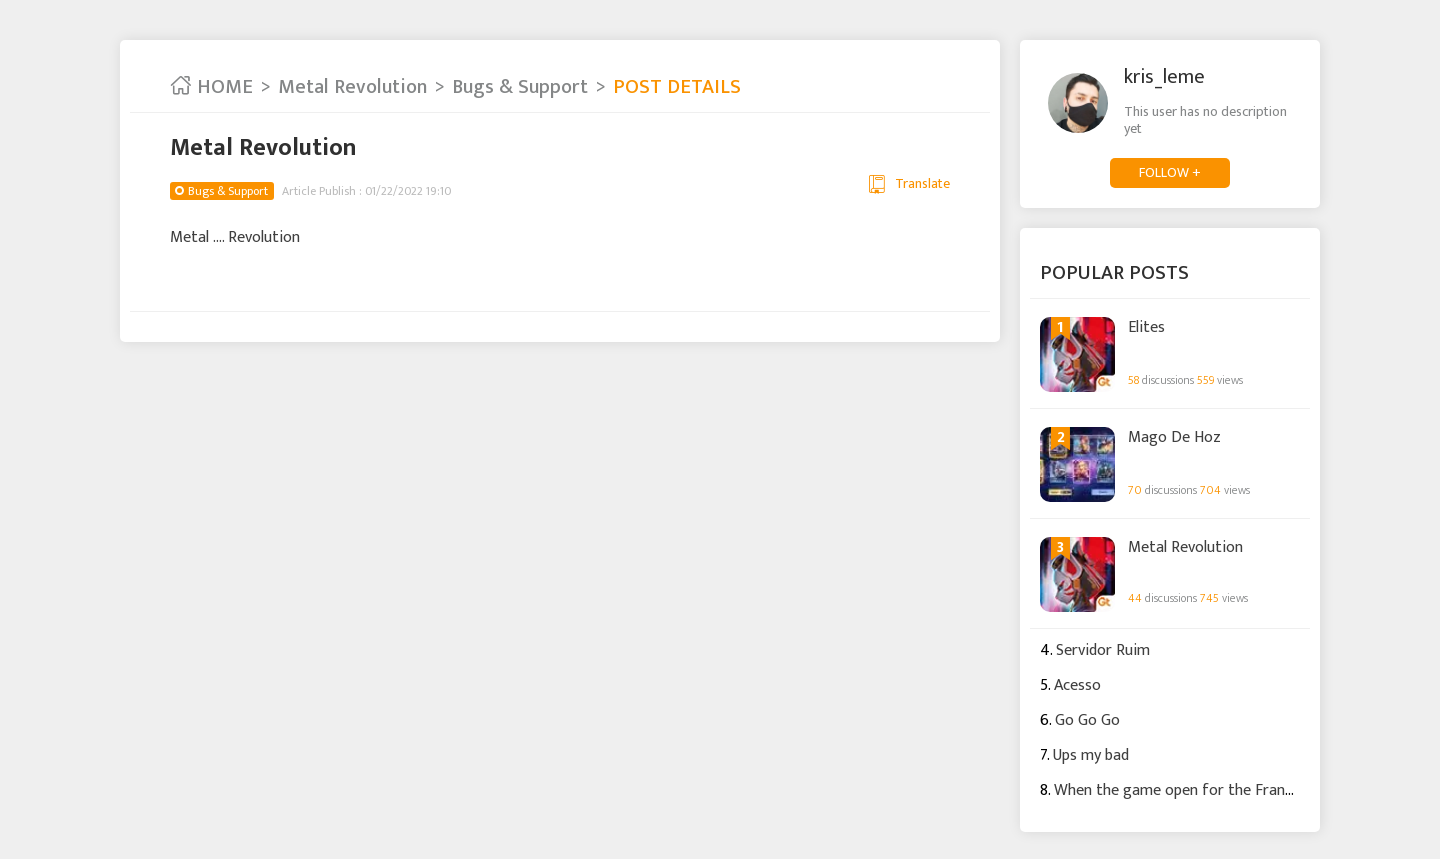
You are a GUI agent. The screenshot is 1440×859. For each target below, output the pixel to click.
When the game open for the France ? (1182, 790)
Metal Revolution (352, 87)
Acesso (1077, 685)
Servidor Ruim (1103, 650)
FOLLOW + (1170, 172)
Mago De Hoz (1174, 438)
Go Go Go (1087, 720)
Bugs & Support (520, 87)
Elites (1146, 328)
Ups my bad (1091, 755)
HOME (211, 87)
